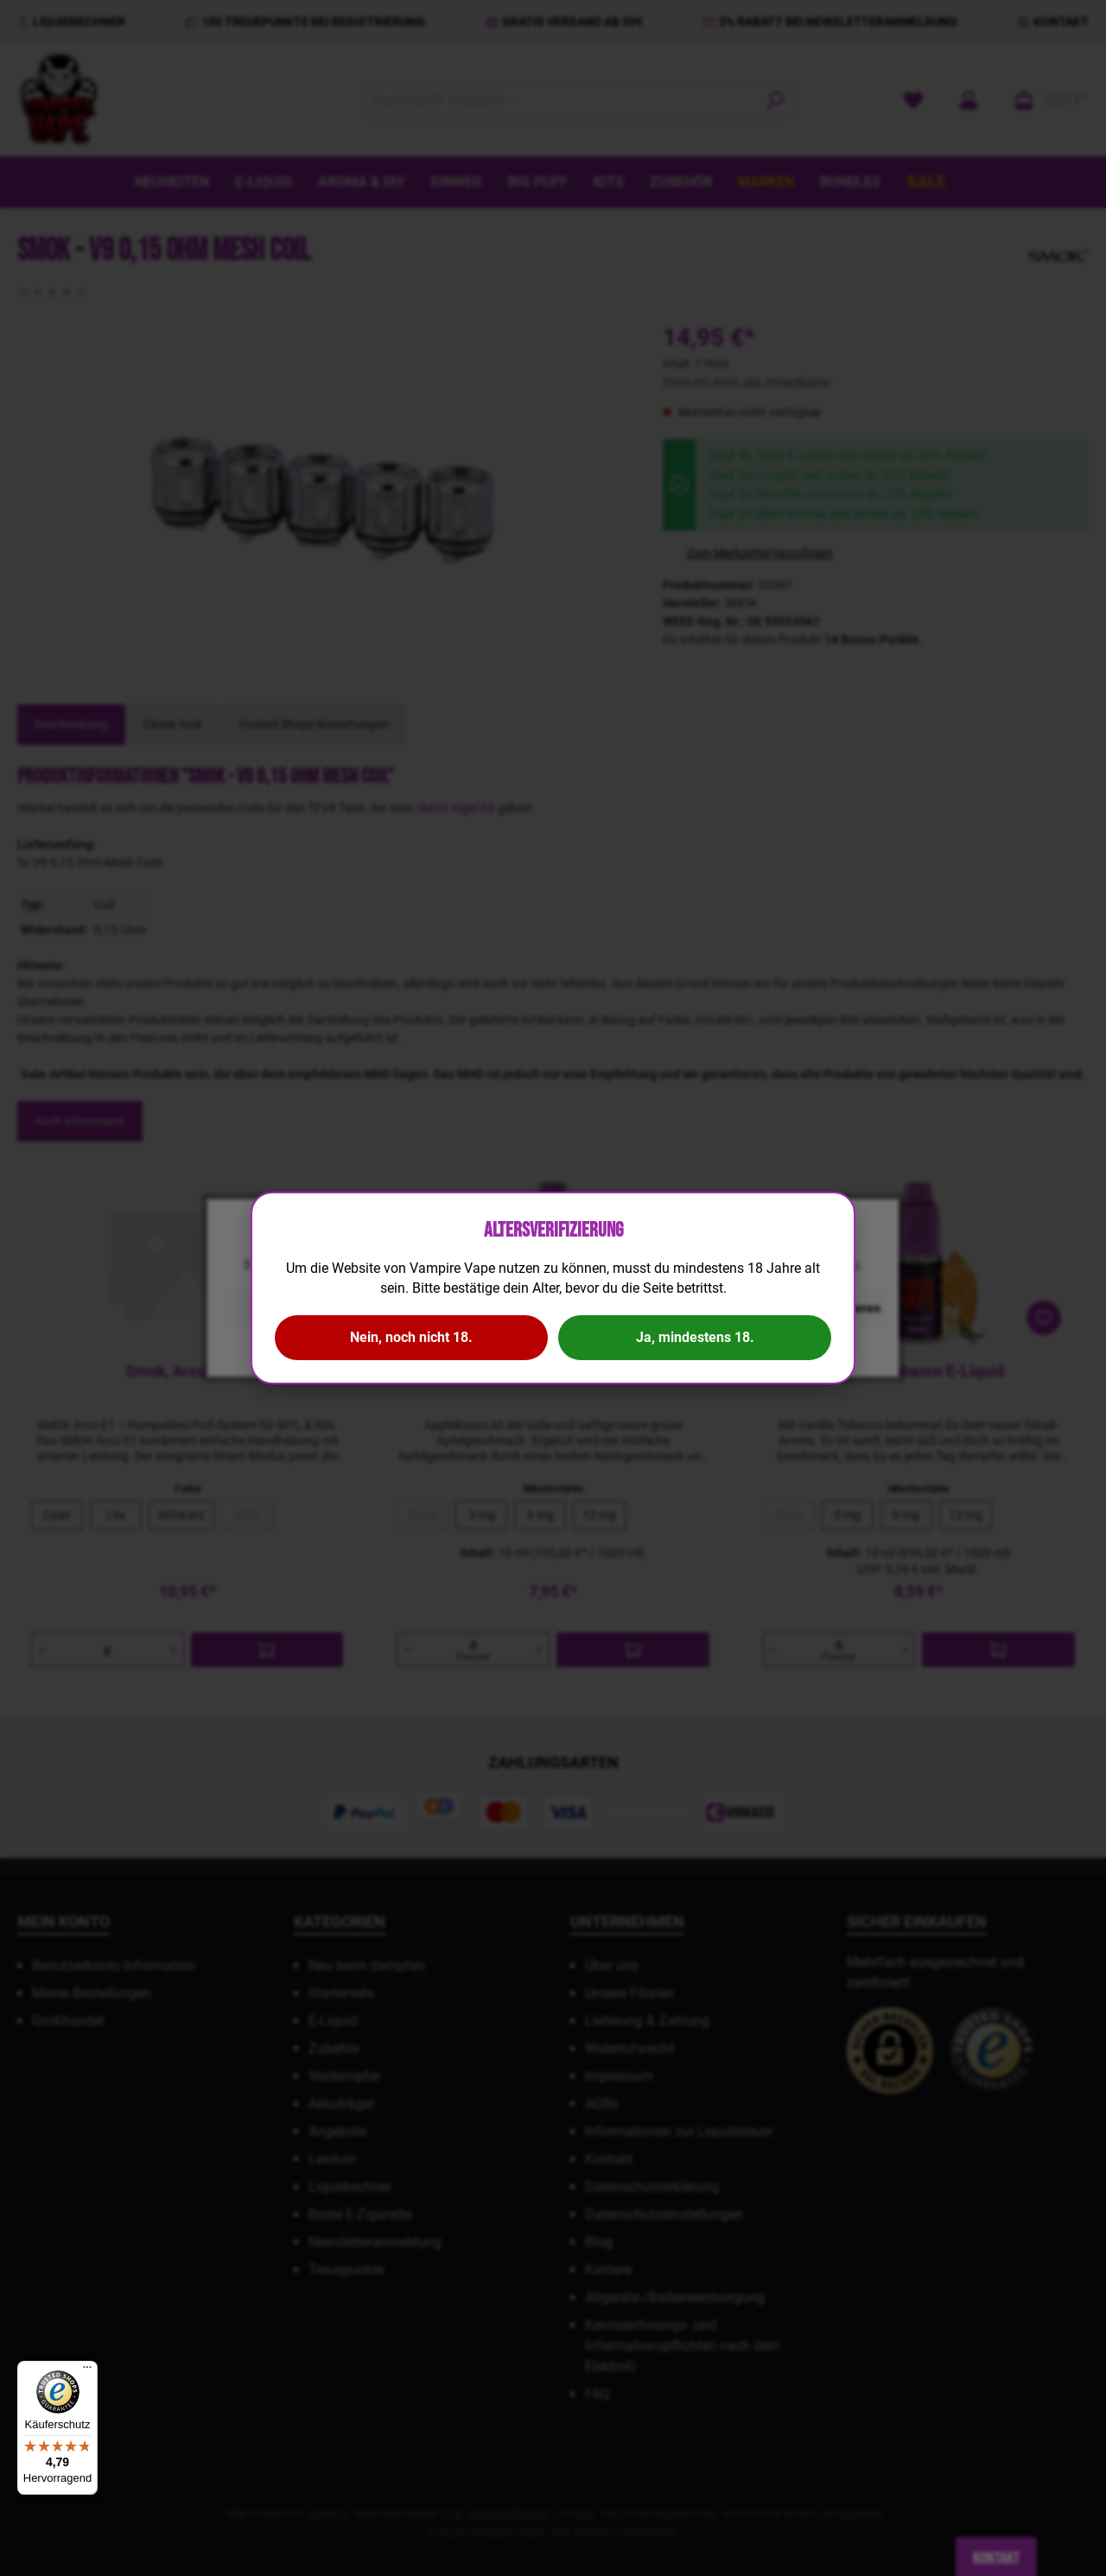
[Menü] (87, 2371)
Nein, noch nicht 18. (411, 1337)
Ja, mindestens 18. (695, 1337)
